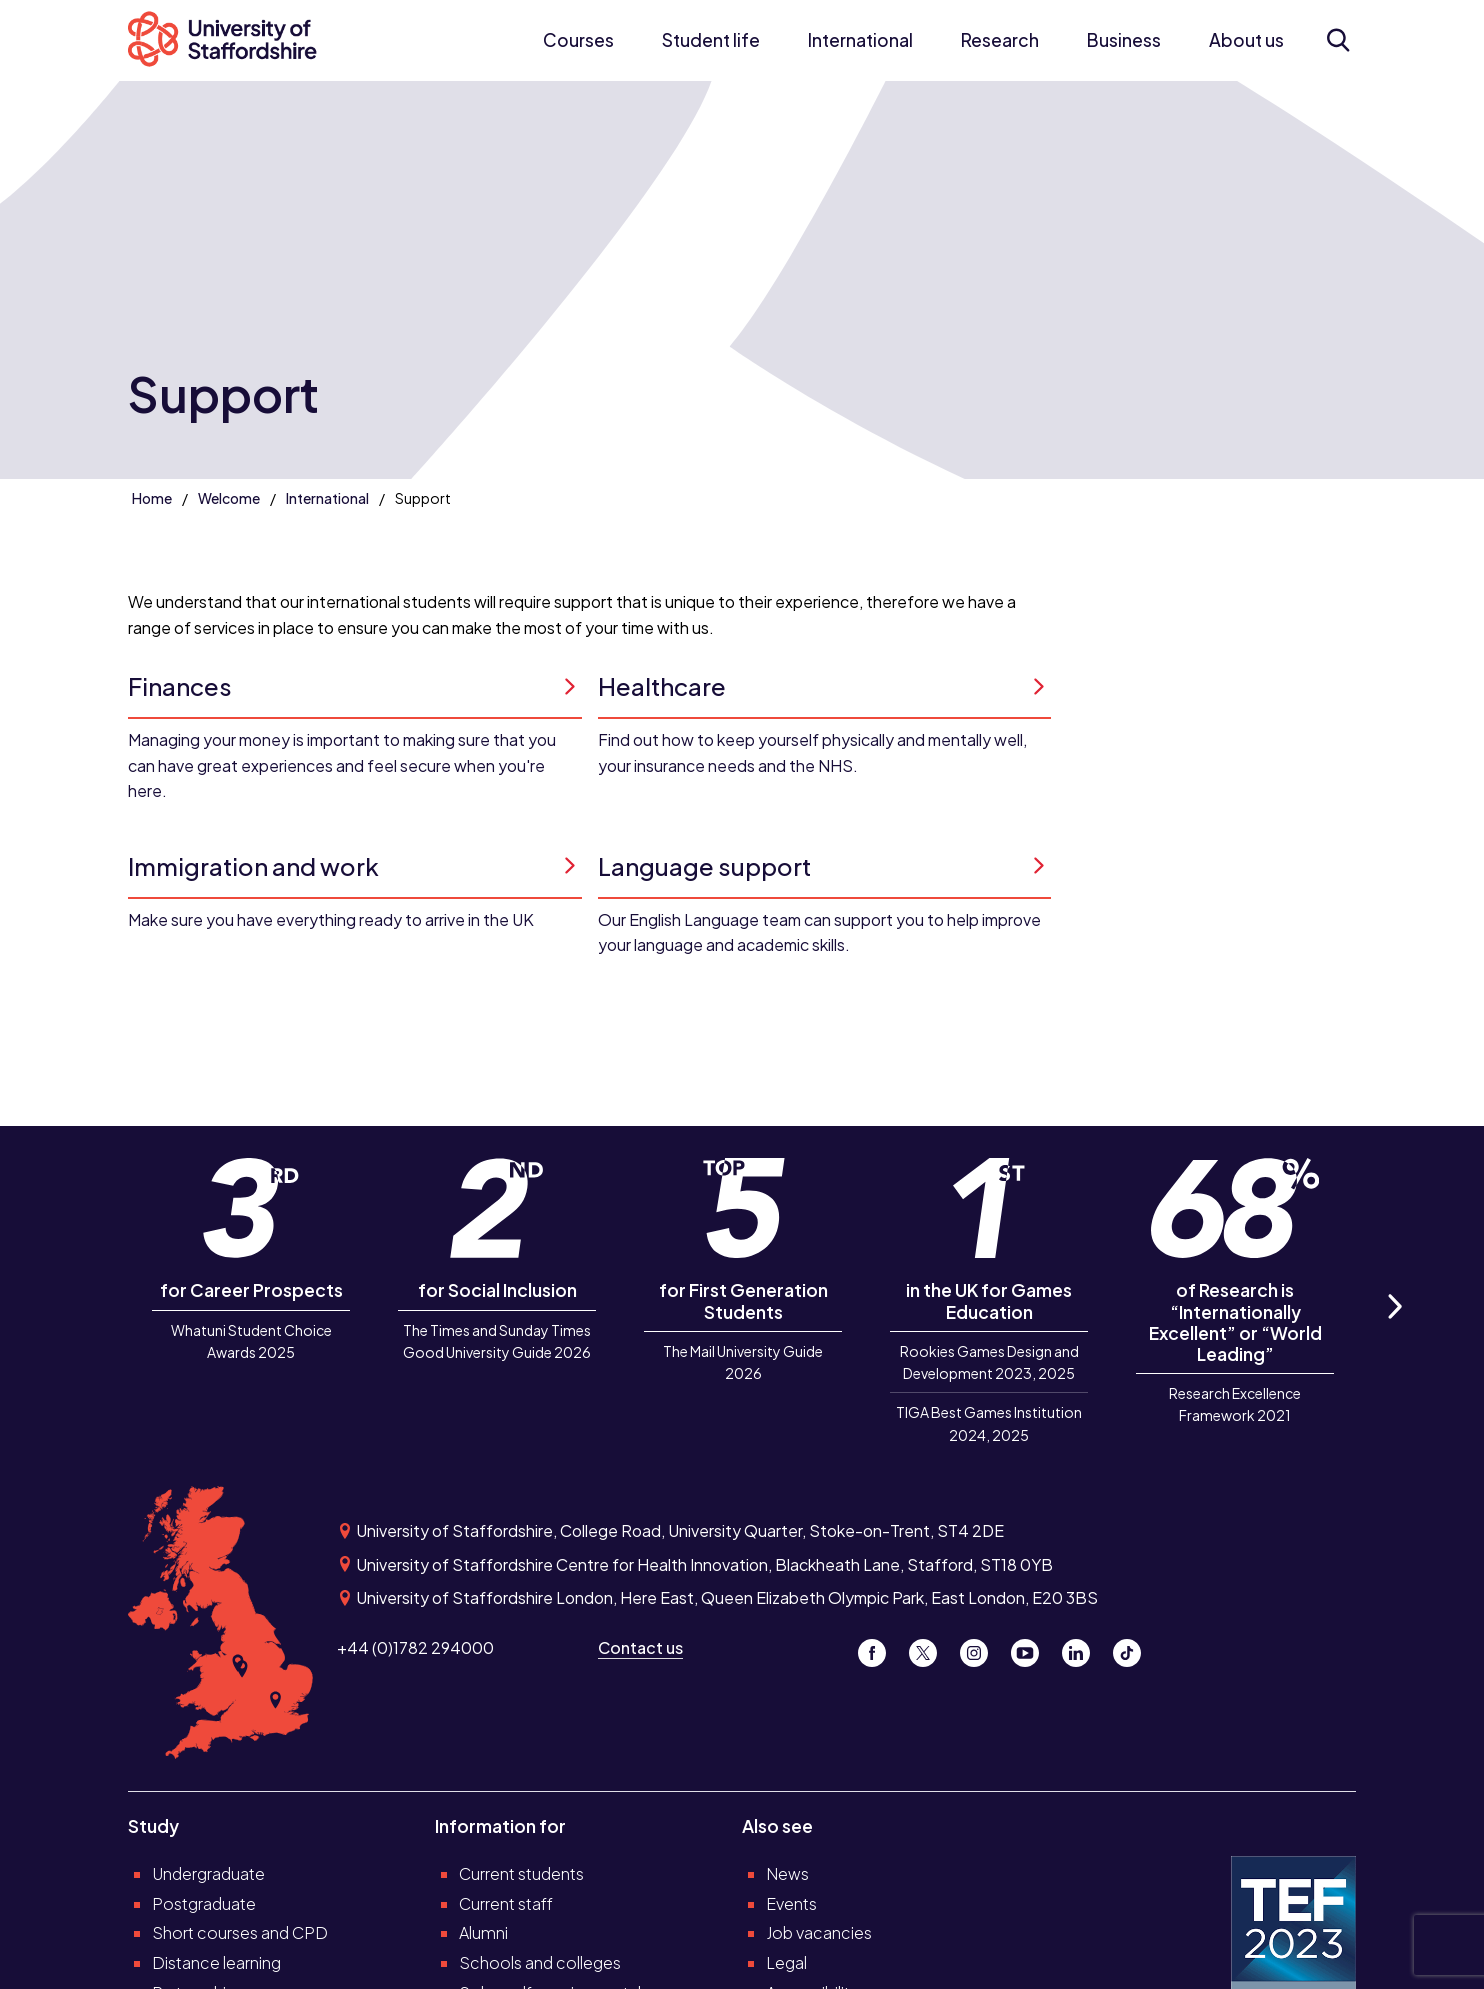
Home (152, 498)
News (787, 1873)
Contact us (640, 1647)
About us (1246, 40)
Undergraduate (208, 1873)
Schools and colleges (540, 1962)
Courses (578, 40)
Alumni (483, 1932)
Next (1393, 1328)
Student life (711, 40)
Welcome (229, 498)
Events (791, 1903)
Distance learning (216, 1962)
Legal (786, 1962)
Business (1124, 40)
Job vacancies (819, 1932)
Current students (521, 1873)
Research (1000, 40)
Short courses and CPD (240, 1932)
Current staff (506, 1903)
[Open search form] (1338, 40)
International (860, 40)
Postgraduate (204, 1903)
